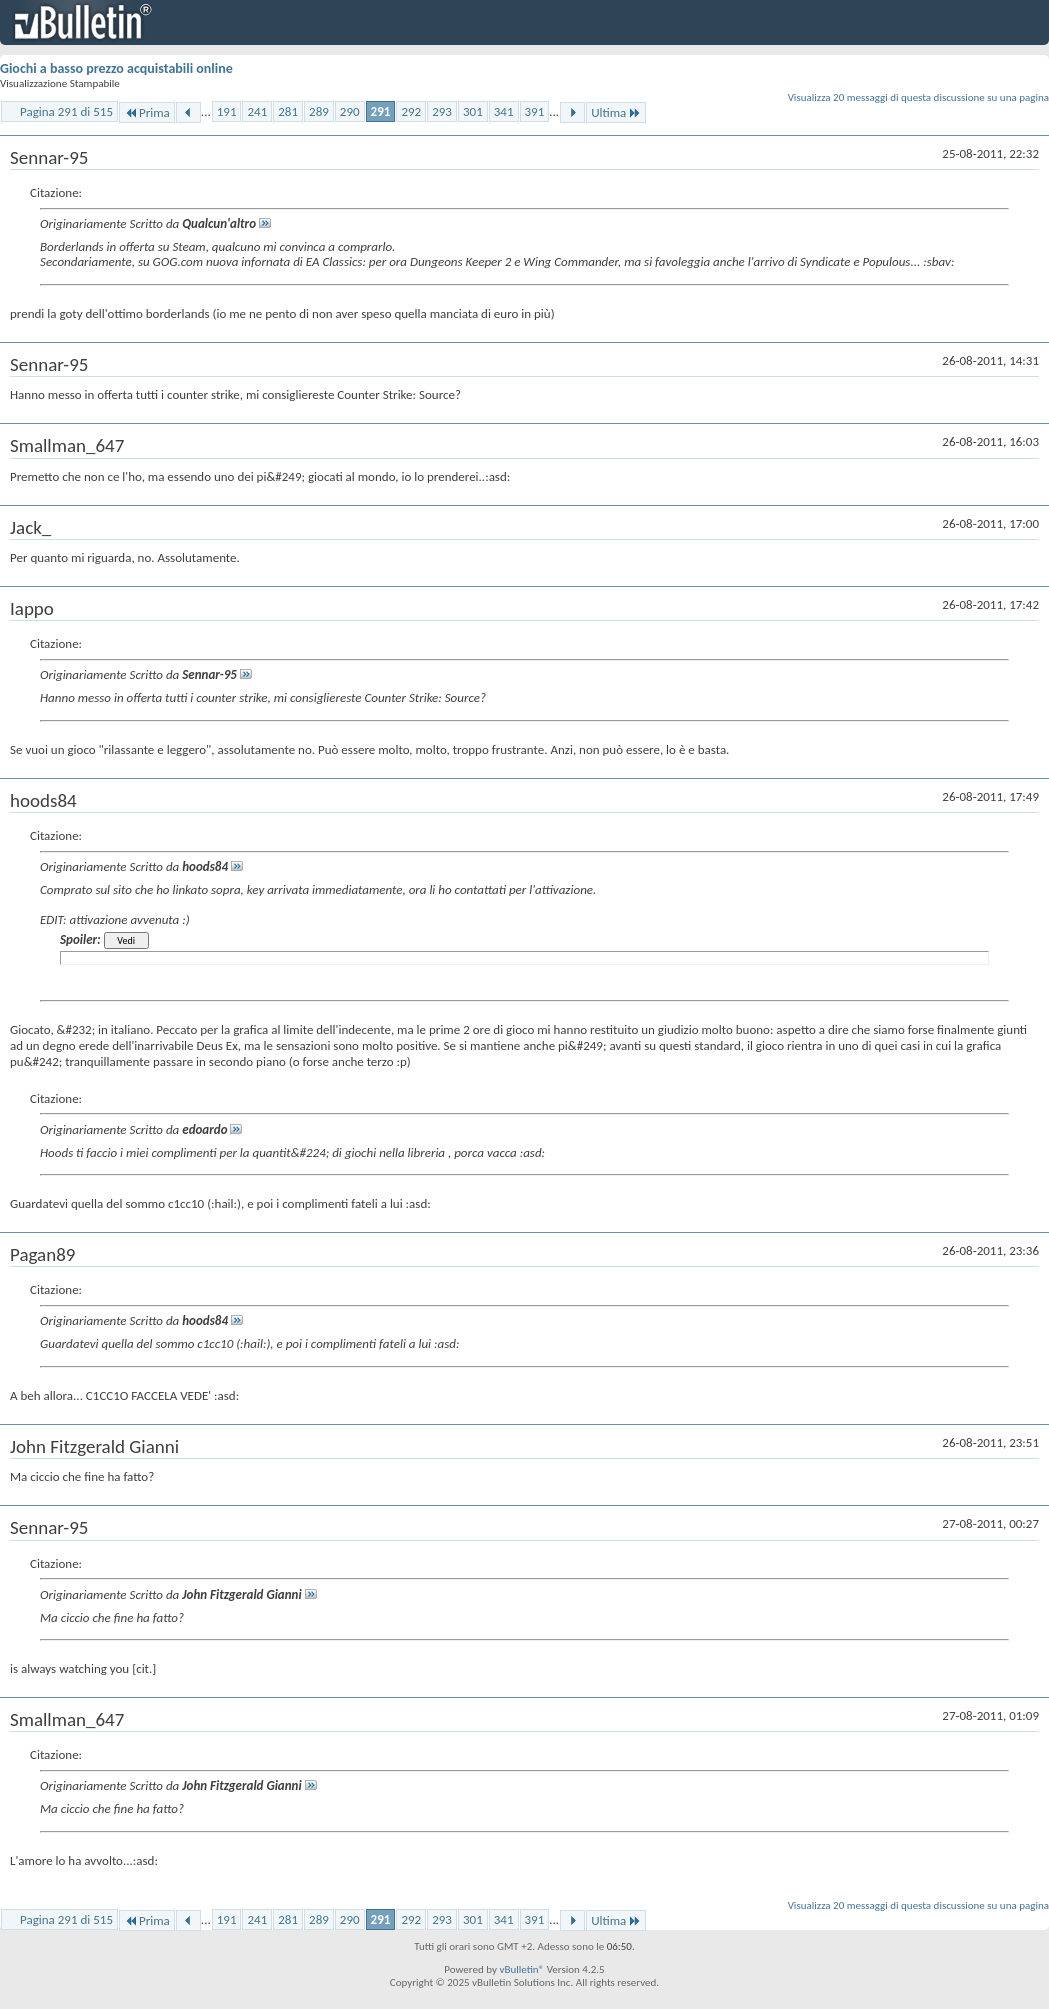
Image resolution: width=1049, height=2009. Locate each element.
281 (288, 111)
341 (504, 111)
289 (319, 111)
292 (411, 111)
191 (227, 111)
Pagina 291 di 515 (66, 111)
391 (535, 111)
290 (350, 111)
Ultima (616, 112)
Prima (147, 112)
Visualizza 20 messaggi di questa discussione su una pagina (918, 97)
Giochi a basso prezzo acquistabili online (116, 68)
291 (381, 111)
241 (257, 111)
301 (473, 111)
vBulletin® (521, 1969)
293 (442, 111)
